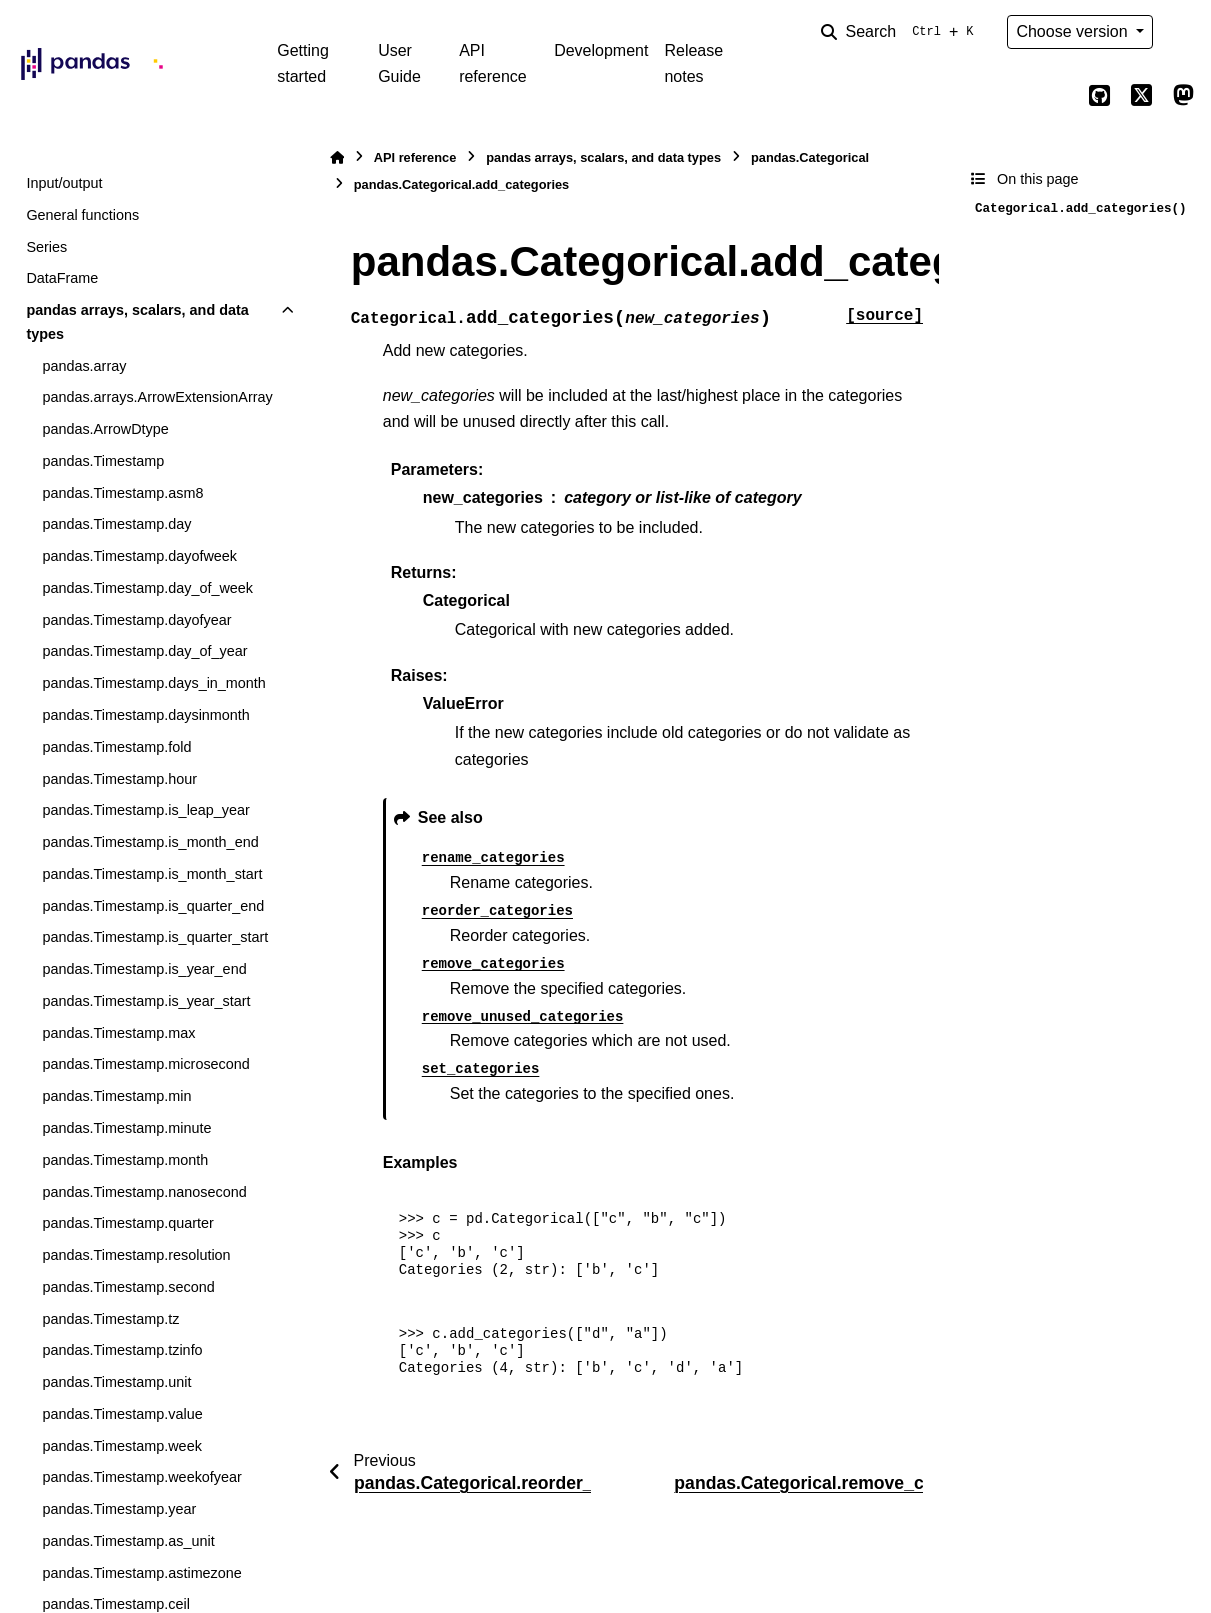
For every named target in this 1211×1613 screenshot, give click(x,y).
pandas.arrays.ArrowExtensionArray (157, 397)
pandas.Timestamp (103, 461)
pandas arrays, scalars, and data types (137, 322)
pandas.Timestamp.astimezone (141, 1573)
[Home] (337, 157)
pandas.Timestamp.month (125, 1160)
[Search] (901, 32)
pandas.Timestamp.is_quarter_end (153, 906)
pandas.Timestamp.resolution (136, 1255)
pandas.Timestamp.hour (119, 779)
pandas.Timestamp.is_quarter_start (155, 937)
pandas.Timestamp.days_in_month (153, 683)
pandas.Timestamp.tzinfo (122, 1350)
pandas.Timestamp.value (122, 1414)
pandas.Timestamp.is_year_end (144, 969)
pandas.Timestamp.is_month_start (152, 874)
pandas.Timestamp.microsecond (145, 1064)
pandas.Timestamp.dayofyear (136, 620)
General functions (82, 215)
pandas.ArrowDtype (105, 429)
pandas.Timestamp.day (116, 524)
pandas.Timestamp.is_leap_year (145, 810)
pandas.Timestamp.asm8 (122, 493)
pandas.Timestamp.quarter (127, 1223)
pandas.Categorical (810, 157)
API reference (493, 63)
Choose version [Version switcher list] (1074, 31)
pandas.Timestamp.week (121, 1446)
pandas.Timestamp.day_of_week (147, 588)
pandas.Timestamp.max (118, 1033)
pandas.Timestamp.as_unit (128, 1541)
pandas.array (84, 366)
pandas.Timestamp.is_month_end (150, 842)
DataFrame (62, 278)
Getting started (303, 63)
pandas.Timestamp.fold (116, 747)
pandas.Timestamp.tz (110, 1319)
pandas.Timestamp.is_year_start (146, 1001)
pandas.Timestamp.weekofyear (141, 1477)
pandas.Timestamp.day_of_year (144, 651)
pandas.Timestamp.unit (116, 1382)
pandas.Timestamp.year (119, 1509)
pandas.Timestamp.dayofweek (139, 556)
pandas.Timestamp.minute (126, 1128)
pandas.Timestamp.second (128, 1287)
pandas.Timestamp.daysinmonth (145, 715)
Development (601, 50)
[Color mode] (1183, 32)
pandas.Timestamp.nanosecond (144, 1192)
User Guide (399, 63)
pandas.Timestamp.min (116, 1096)
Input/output (64, 183)
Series (46, 247)
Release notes (693, 63)
